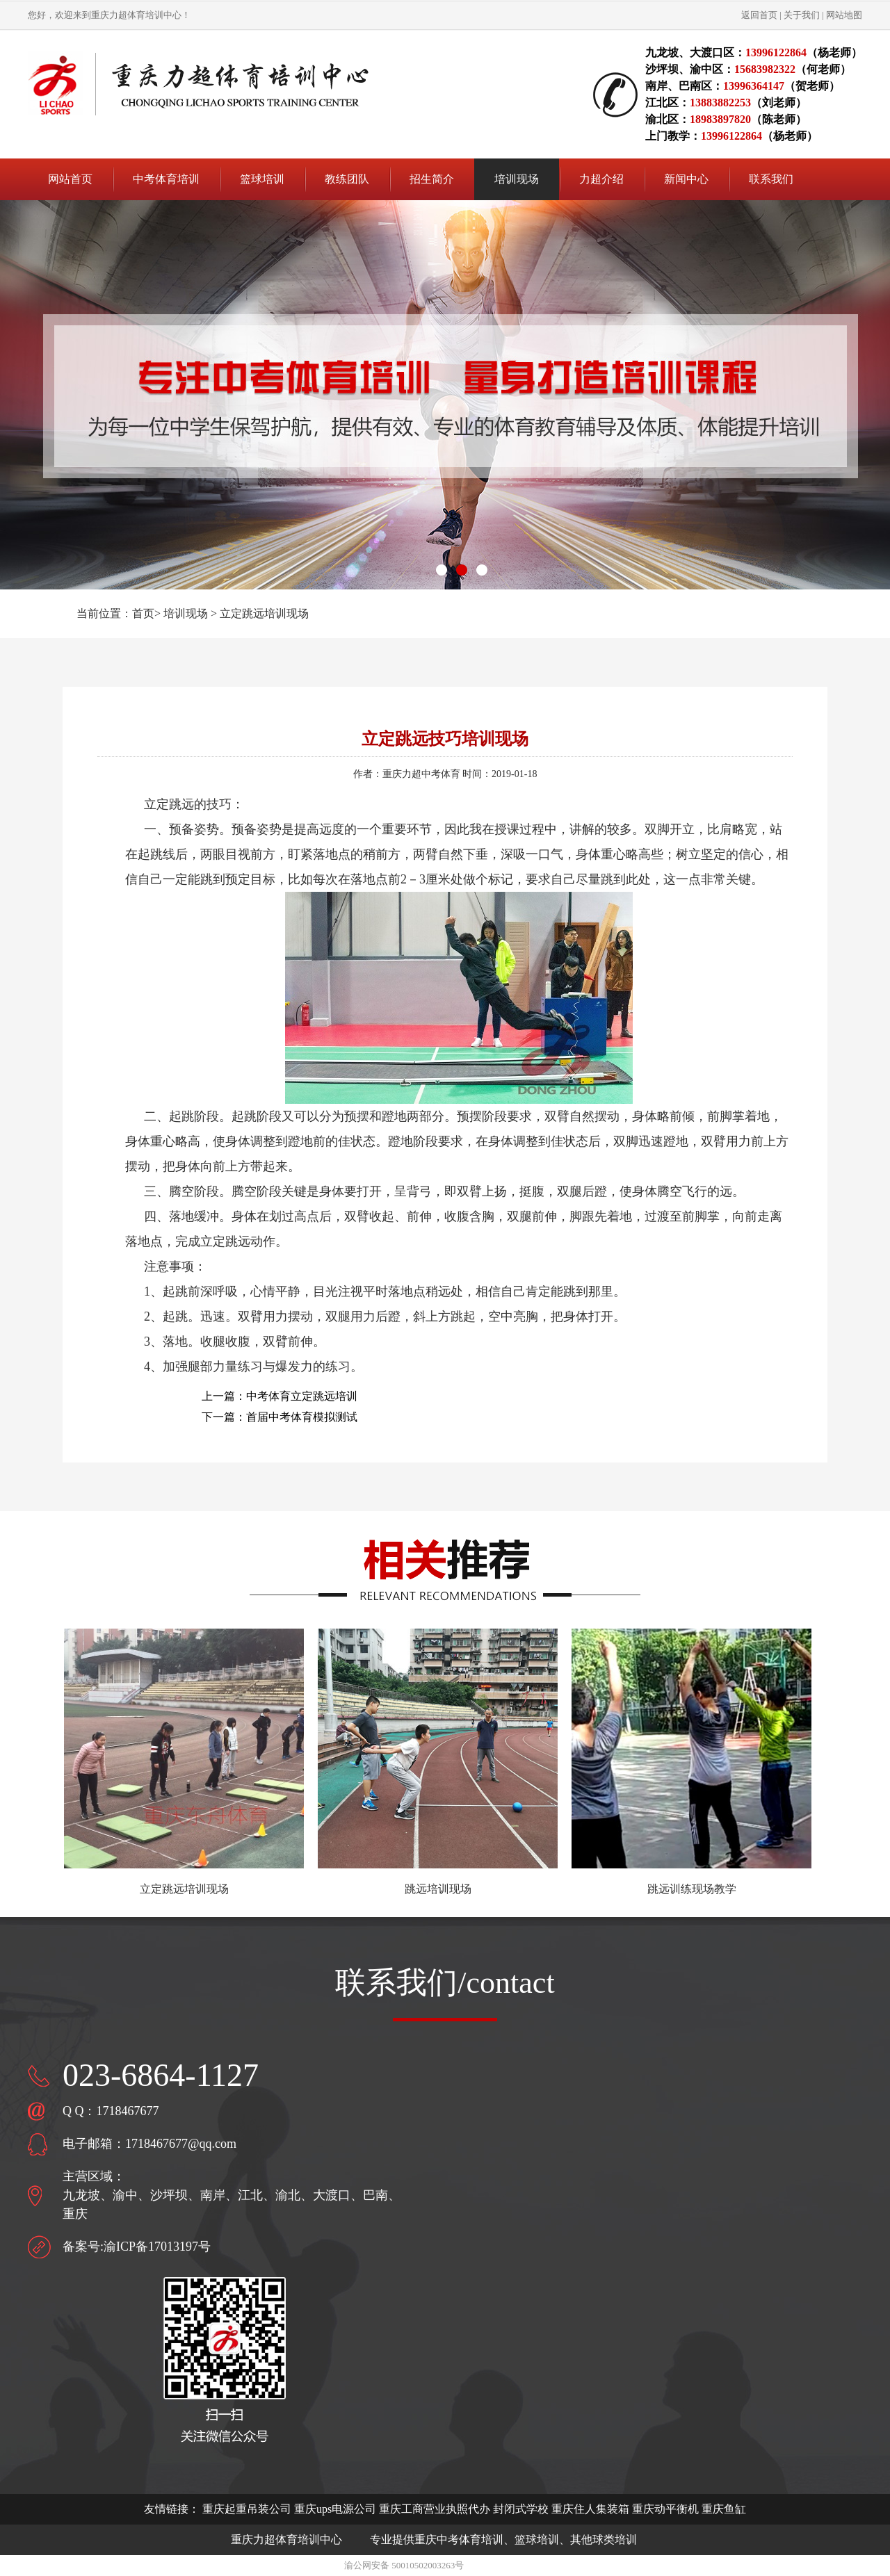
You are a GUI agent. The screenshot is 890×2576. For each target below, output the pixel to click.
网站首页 (70, 179)
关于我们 (802, 15)
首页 (143, 613)
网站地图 (844, 15)
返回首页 (759, 15)
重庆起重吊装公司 (246, 2509)
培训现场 (185, 613)
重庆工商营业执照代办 (434, 2509)
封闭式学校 (521, 2509)
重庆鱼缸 (724, 2509)
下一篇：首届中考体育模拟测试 (279, 1417)
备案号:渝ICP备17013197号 (137, 2246)
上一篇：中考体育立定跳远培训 (279, 1396)
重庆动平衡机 (665, 2509)
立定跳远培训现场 (264, 613)
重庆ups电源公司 (335, 2509)
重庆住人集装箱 (590, 2509)
